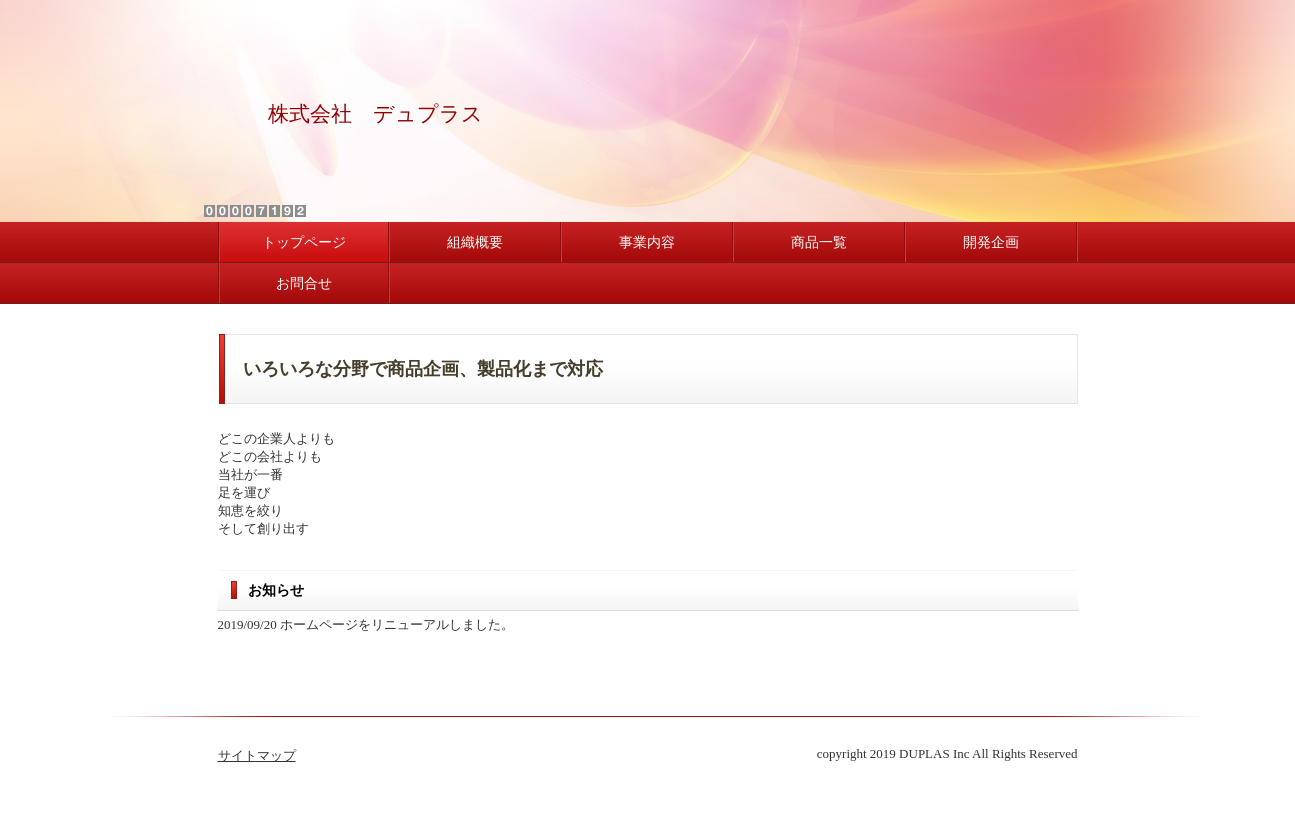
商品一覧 (819, 242)
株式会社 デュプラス (375, 114)
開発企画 (991, 242)
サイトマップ (257, 755)
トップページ (304, 242)
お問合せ (304, 283)
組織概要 (475, 242)
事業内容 (647, 242)
